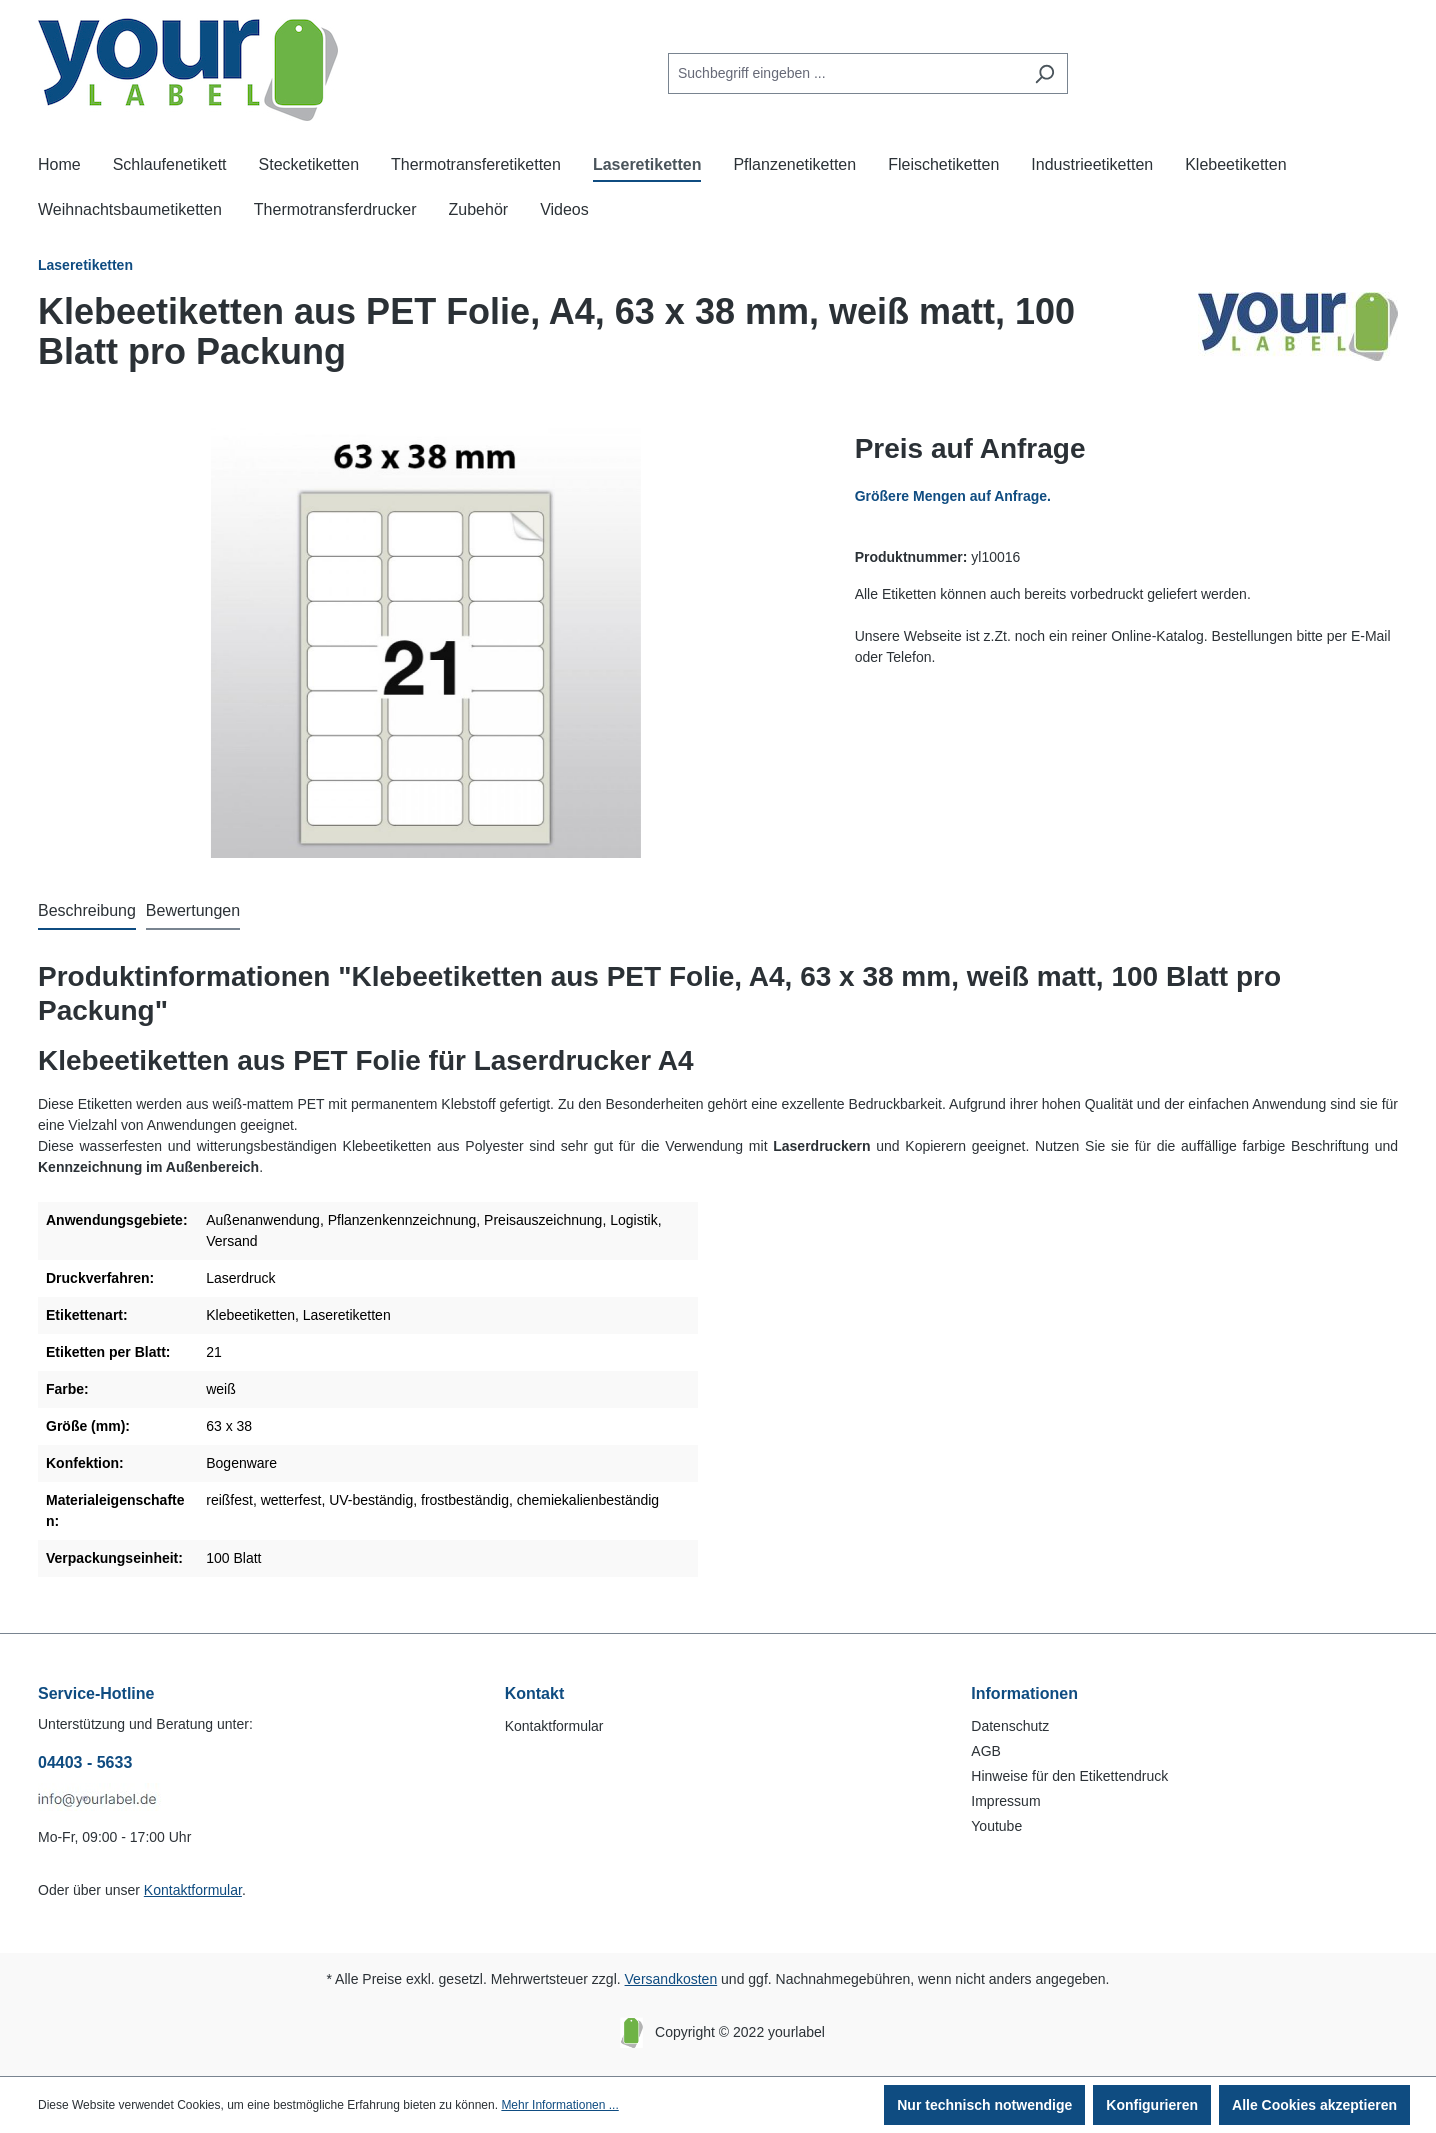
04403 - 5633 (85, 1762)
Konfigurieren (1152, 2105)
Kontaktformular (193, 1890)
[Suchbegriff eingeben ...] (845, 73)
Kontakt (535, 1693)
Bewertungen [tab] (193, 910)
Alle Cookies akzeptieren (1314, 2105)
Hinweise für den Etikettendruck (1069, 1776)
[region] (426, 643)
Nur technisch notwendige (984, 2105)
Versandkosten (671, 1979)
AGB (986, 1751)
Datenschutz (1010, 1726)
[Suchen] (1044, 73)
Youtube (996, 1826)
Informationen (1024, 1693)
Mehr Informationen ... (559, 2105)
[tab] (87, 912)
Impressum (1005, 1801)
